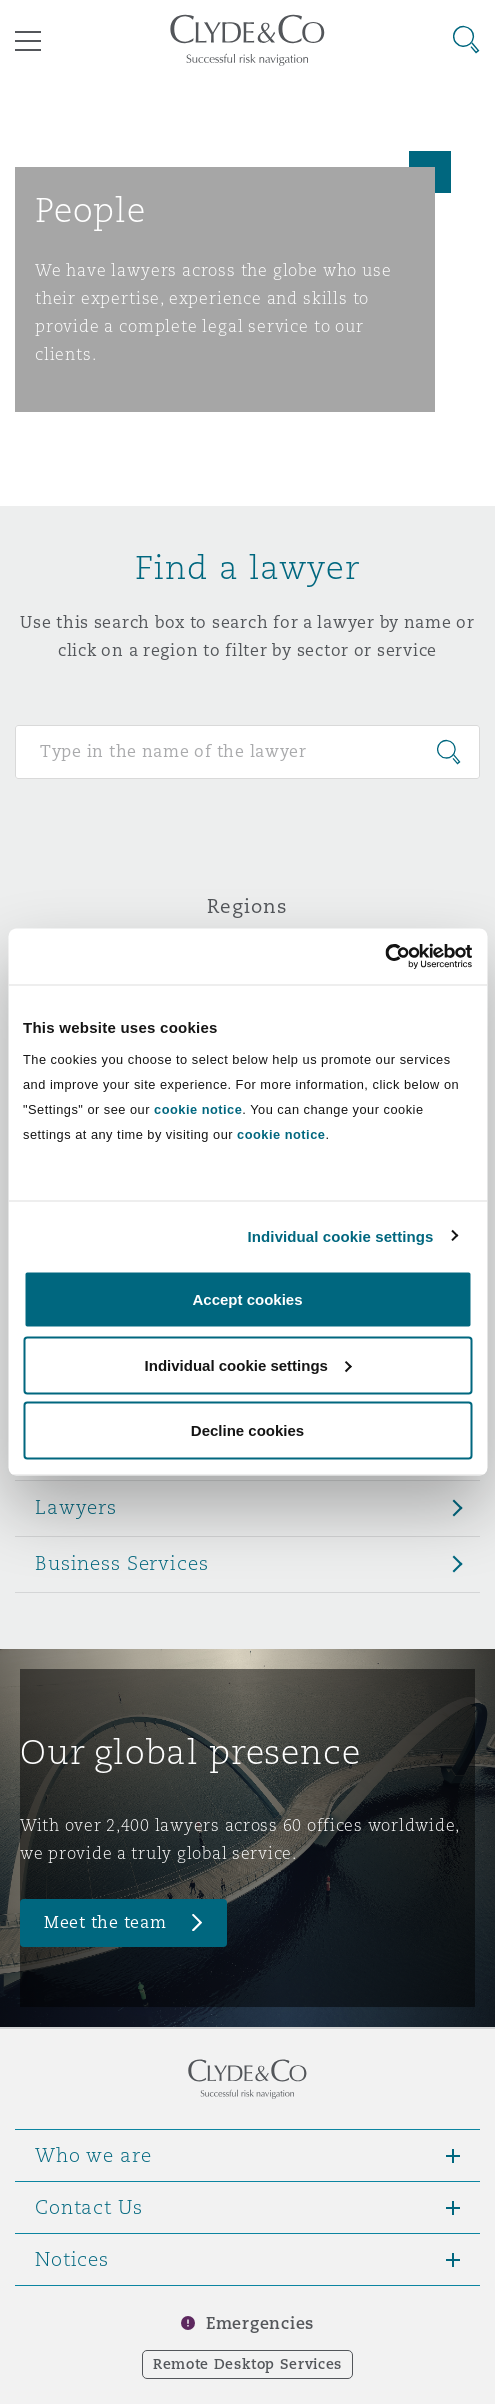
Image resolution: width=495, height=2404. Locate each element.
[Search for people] (247, 752)
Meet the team (105, 1922)
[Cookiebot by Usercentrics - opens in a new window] (384, 957)
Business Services (122, 1563)
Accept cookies (247, 1299)
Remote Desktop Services (247, 2364)
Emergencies (260, 2323)
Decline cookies (247, 1430)
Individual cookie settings (341, 1235)
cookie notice (198, 1109)
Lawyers (76, 1507)
